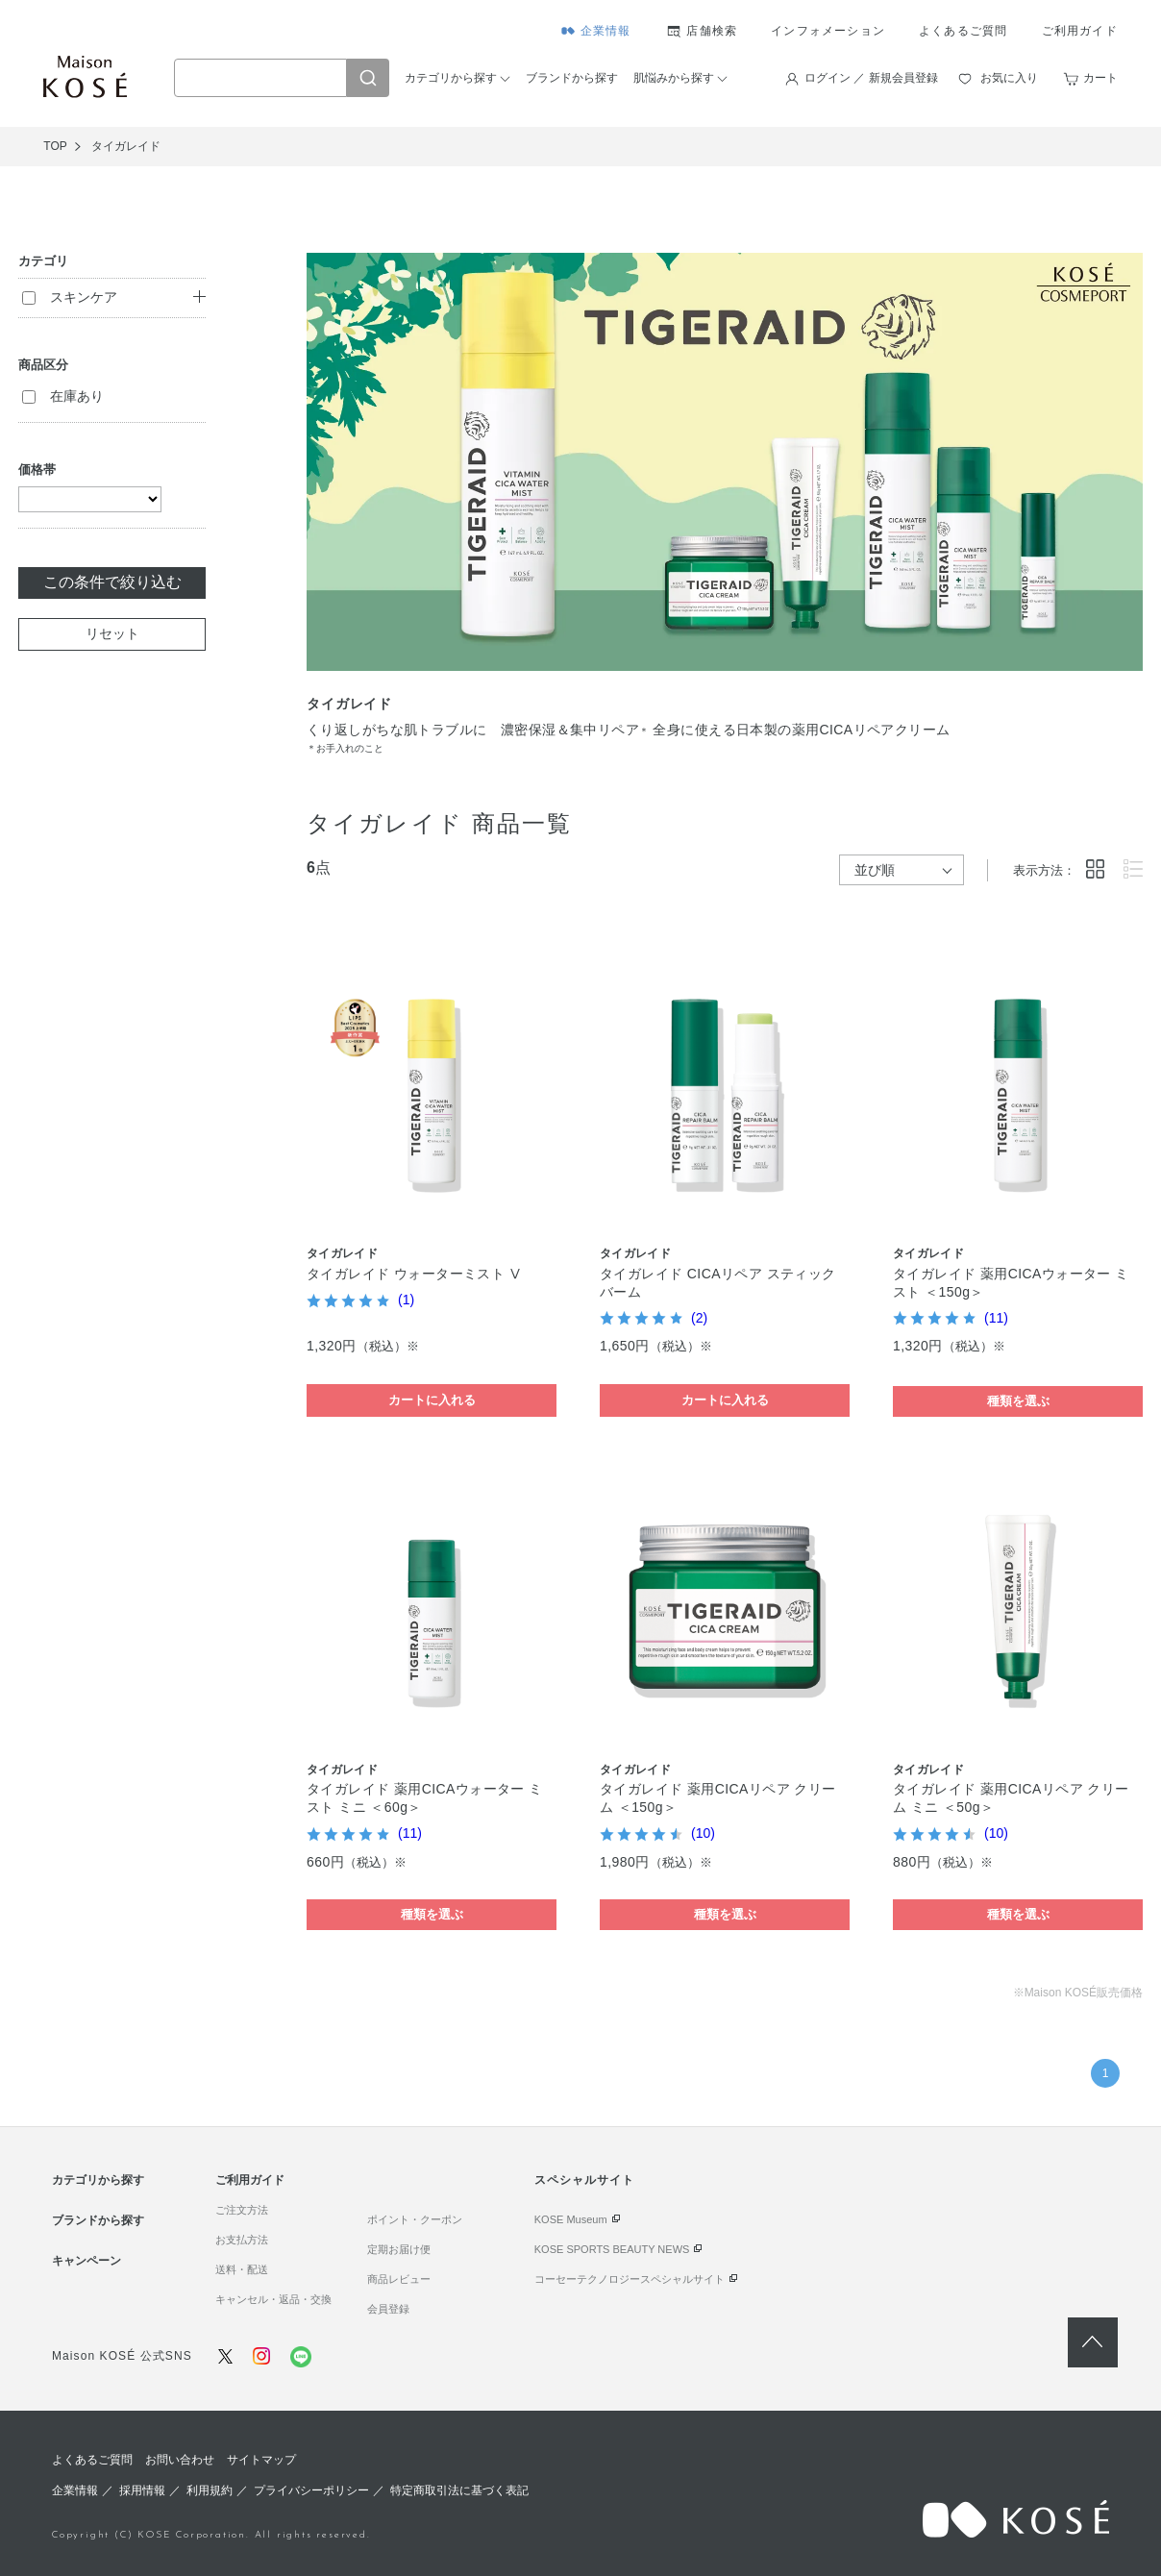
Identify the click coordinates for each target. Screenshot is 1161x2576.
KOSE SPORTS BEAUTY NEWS (612, 2249)
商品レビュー (399, 2279)
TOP (54, 146)
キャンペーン (86, 2260)
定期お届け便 (399, 2249)
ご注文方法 (241, 2210)
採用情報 (142, 2490)
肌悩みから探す (673, 78)
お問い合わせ (179, 2459)
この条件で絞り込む (112, 582)
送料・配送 (241, 2269)
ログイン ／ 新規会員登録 (871, 78)
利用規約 (209, 2490)
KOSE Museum (570, 2219)
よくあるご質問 (963, 30)
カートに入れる (432, 1400)
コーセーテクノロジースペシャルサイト (629, 2279)
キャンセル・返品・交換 (273, 2299)
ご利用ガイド (1080, 30)
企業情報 (605, 30)
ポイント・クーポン (414, 2219)
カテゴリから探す (451, 78)
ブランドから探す (572, 78)
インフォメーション (828, 30)
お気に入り (1009, 78)
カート (1100, 78)
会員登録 (388, 2309)
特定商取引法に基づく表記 (459, 2490)
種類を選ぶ (1018, 1401)
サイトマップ (261, 2459)
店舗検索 (711, 30)
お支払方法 (241, 2239)
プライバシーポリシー (311, 2490)
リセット (112, 633)
